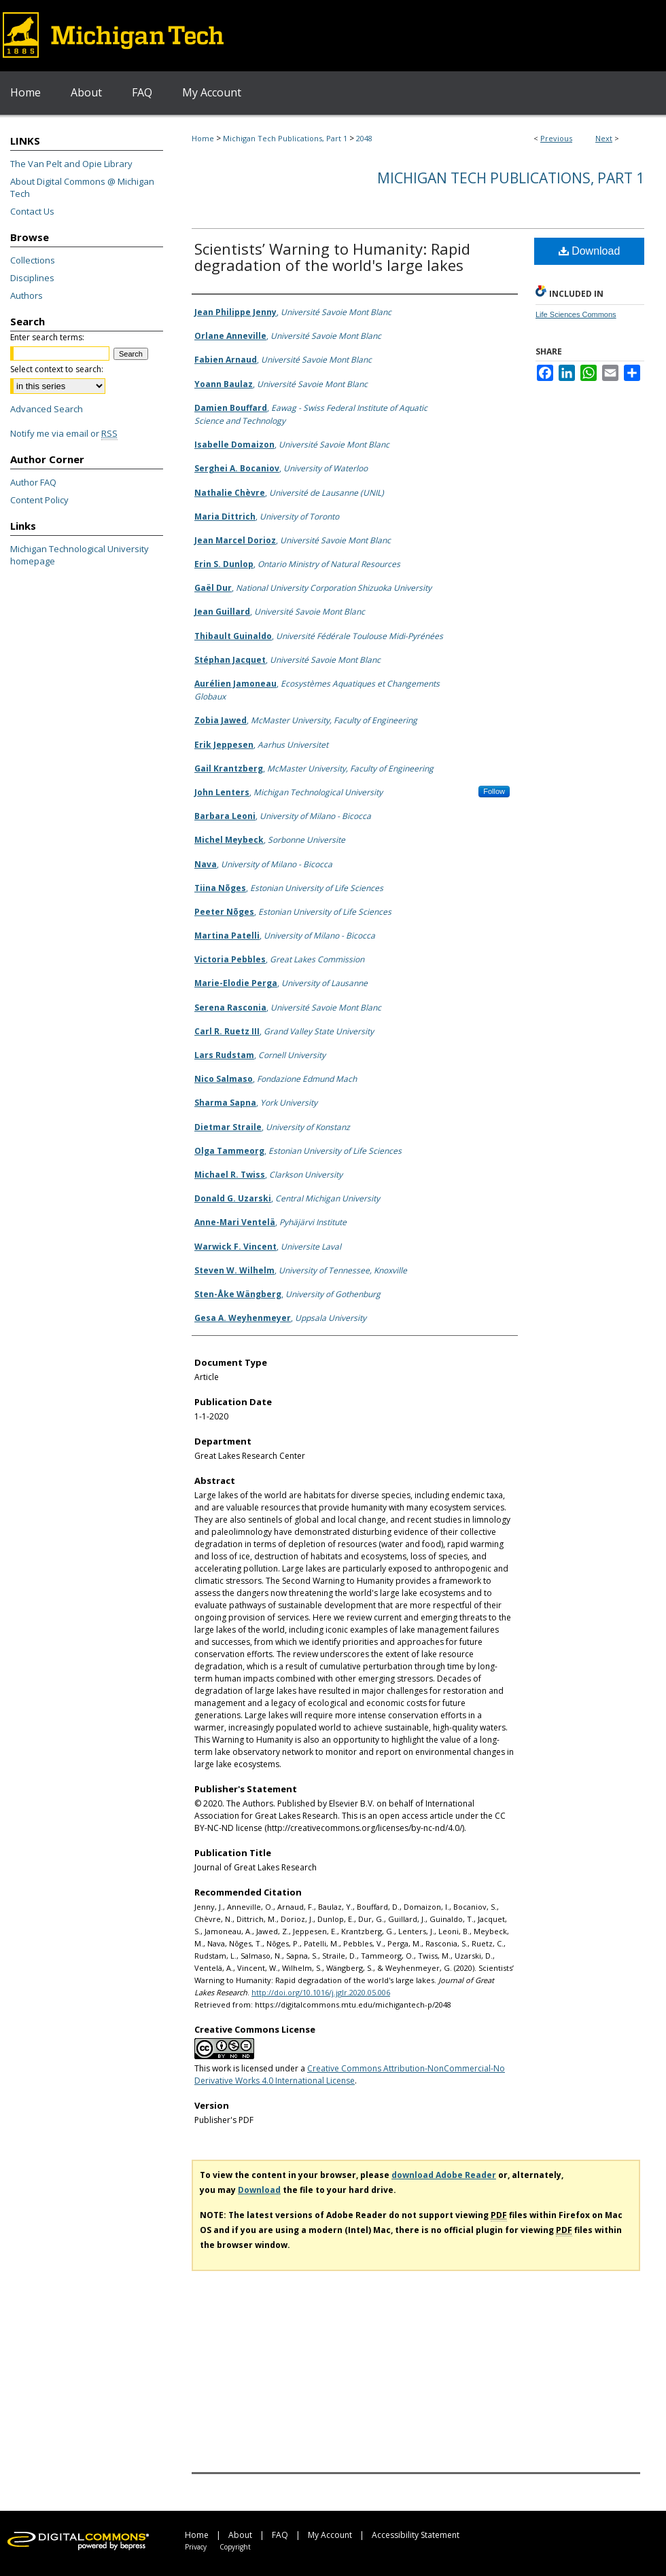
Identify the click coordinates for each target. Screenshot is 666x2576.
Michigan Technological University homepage (79, 555)
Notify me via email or (64, 433)
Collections (32, 260)
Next (603, 138)
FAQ (280, 2535)
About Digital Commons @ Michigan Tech (82, 187)
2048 (364, 138)
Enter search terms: (47, 337)
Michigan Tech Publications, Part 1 (285, 138)
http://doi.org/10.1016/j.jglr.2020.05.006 (320, 1992)
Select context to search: (56, 369)
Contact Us (32, 211)
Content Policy (39, 500)
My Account (330, 2535)
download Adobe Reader (443, 2175)
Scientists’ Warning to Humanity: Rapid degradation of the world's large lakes (332, 256)
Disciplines (32, 278)
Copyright (235, 2547)
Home (203, 138)
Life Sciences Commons (576, 314)
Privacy (196, 2547)
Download (589, 251)
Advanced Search (46, 409)
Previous (556, 138)
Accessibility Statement (415, 2535)
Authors (26, 295)
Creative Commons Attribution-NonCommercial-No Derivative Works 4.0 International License (349, 2074)
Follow (494, 791)
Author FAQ (33, 482)
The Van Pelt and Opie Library (71, 164)
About (240, 2535)
